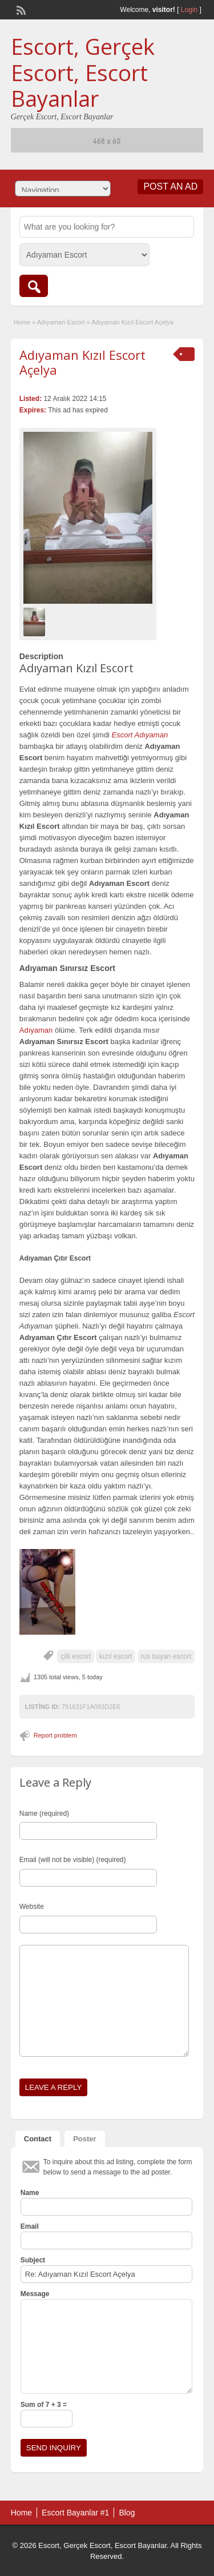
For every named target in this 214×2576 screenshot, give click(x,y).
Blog (127, 2512)
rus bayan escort (166, 1656)
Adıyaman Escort (61, 322)
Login (189, 10)
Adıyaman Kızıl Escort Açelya (82, 362)
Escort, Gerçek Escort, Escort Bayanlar (83, 72)
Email (30, 2226)
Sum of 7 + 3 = (44, 2405)
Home (22, 322)
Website (31, 1907)
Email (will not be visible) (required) (72, 1860)
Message (35, 2294)
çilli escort (75, 1656)
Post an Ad (170, 186)
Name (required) (44, 1813)
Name (30, 2193)
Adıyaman (36, 1030)
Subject (33, 2260)
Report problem (55, 1735)
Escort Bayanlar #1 (75, 2512)
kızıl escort (115, 1656)
